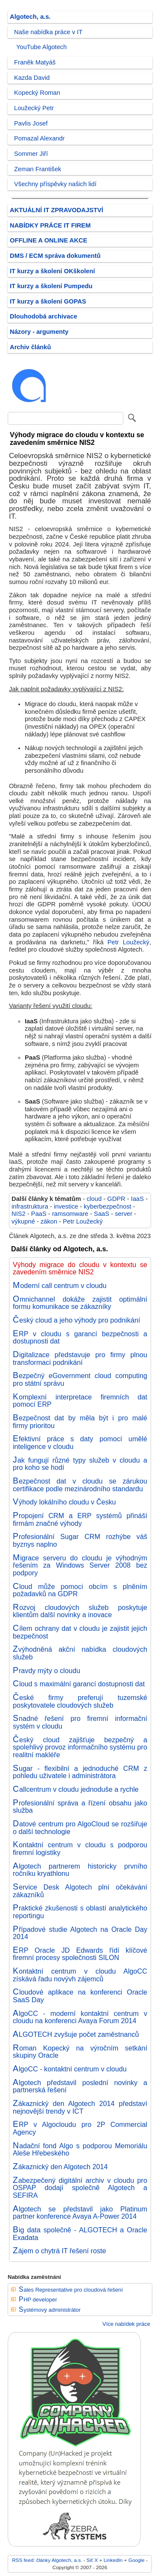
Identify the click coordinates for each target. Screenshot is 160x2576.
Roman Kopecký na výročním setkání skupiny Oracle (80, 2051)
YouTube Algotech (41, 47)
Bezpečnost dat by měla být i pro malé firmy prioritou (80, 1421)
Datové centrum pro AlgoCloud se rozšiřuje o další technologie (80, 1827)
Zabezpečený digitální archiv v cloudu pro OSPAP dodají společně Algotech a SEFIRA (80, 2187)
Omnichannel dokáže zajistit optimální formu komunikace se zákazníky (80, 1303)
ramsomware (70, 1213)
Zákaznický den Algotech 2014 (60, 2166)
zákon (49, 1221)
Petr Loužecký (128, 942)
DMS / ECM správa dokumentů (55, 255)
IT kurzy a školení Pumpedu (51, 286)
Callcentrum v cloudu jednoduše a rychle (76, 1789)
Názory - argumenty (39, 331)
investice (66, 1206)
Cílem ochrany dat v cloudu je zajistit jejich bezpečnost (80, 1632)
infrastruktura (30, 1206)
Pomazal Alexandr (39, 138)
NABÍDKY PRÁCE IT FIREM (50, 225)
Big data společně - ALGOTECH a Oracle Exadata (80, 2233)
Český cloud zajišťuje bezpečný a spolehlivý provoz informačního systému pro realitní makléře (80, 1747)
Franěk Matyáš (34, 62)
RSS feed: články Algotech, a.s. (47, 2560)
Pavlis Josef (31, 123)
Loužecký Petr (34, 108)
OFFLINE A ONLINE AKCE (48, 240)
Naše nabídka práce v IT (48, 32)
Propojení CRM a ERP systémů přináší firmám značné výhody (80, 1519)
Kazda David (31, 77)
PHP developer (38, 2299)
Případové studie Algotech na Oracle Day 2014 (80, 1933)
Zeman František (37, 169)
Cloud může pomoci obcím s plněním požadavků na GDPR (80, 1590)
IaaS (137, 1198)
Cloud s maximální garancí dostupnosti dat (79, 1684)
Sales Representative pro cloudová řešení (71, 2290)
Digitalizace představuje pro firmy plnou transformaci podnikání (80, 1358)
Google (136, 2560)
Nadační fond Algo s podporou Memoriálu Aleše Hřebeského (80, 2149)
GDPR (116, 1198)
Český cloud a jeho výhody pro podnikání (76, 1320)
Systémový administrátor (50, 2310)
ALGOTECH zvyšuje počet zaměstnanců (76, 2034)
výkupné (23, 1221)
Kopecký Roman (37, 92)
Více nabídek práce (126, 2324)
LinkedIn (113, 2560)
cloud (94, 1198)
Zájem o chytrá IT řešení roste (59, 2251)
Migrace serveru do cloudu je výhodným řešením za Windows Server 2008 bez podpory (80, 1565)
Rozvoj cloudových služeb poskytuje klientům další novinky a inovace (80, 1611)
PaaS (39, 1213)
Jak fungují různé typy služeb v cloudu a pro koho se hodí (80, 1464)
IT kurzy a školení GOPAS (48, 301)
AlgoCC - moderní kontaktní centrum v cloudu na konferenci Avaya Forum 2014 (80, 2017)
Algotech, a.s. (30, 16)
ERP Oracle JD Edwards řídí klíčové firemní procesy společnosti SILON (80, 1954)
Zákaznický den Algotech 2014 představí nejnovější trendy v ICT (80, 2107)
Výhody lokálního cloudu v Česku (64, 1502)
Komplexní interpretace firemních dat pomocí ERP (80, 1400)
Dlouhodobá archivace (43, 316)
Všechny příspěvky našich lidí (55, 184)
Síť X (92, 2560)
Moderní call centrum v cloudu (60, 1285)
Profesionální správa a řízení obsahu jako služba (80, 1806)
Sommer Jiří (31, 153)
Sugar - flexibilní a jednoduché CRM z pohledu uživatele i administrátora (80, 1772)
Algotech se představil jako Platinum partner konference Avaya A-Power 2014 (80, 2212)
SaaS (101, 1213)
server (123, 1213)
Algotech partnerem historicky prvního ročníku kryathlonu (80, 1870)
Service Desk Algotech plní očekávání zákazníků (80, 1890)
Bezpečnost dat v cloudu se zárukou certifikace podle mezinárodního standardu (80, 1484)
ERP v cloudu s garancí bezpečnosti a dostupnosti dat (80, 1337)
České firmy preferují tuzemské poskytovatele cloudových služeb (80, 1701)
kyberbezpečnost (107, 1206)
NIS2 (19, 1213)
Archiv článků (30, 347)
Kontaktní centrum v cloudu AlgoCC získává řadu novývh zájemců (80, 1975)
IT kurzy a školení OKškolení (52, 271)
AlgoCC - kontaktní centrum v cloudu (70, 2069)
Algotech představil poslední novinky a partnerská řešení (80, 2086)
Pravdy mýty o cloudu (46, 1670)
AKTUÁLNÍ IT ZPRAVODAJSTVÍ (56, 210)
